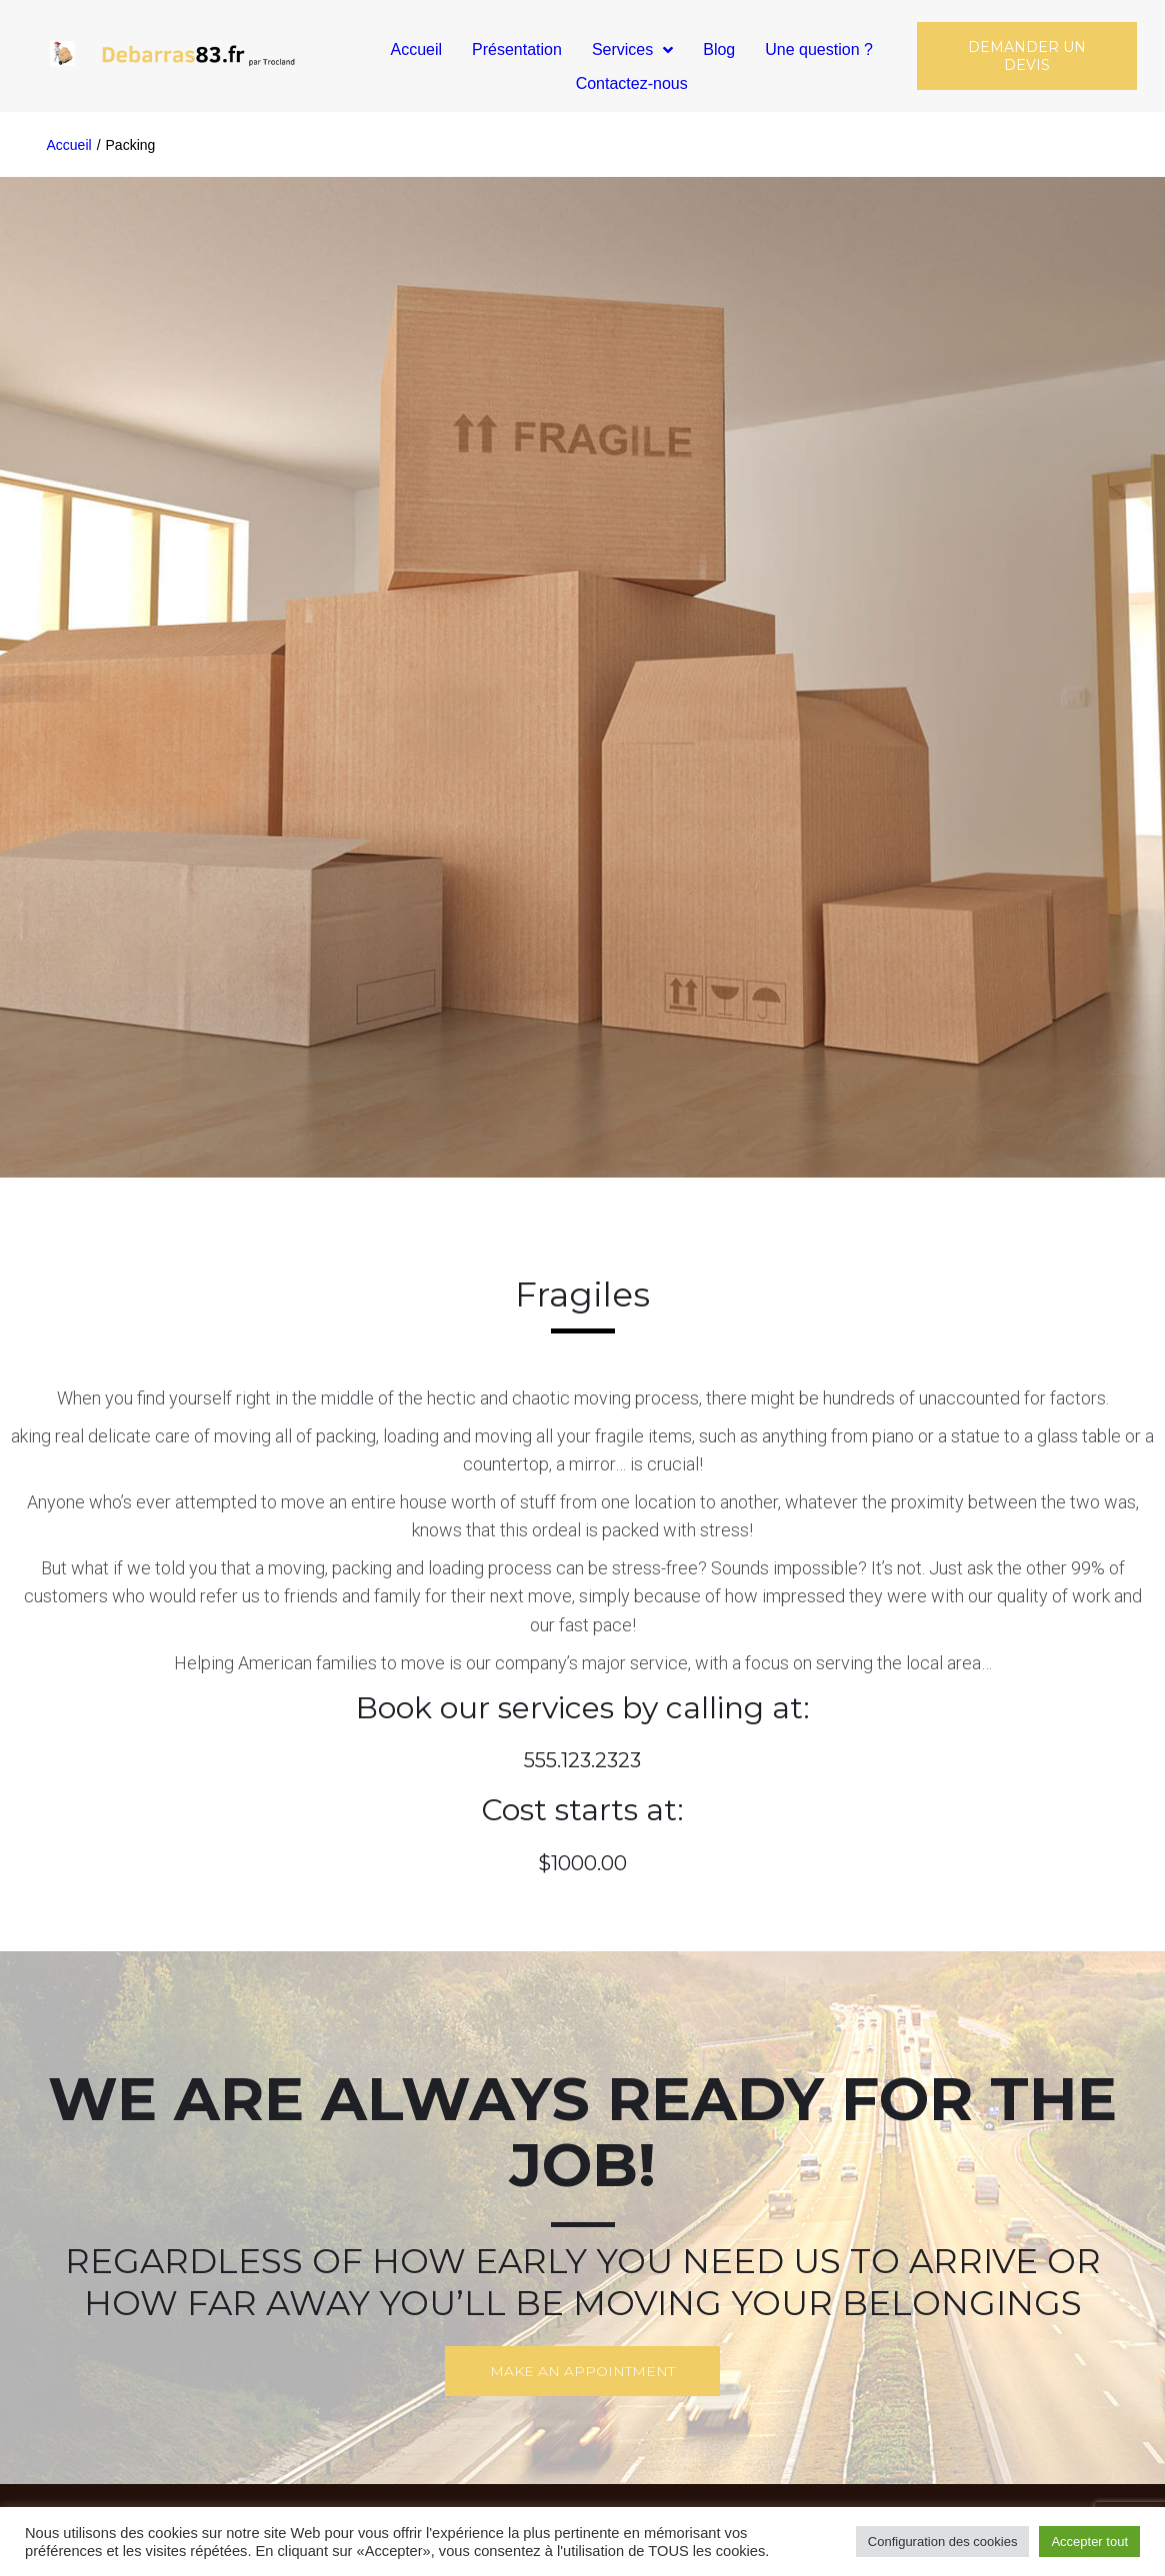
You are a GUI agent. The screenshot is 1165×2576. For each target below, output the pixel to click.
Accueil (69, 145)
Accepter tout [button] (1089, 2541)
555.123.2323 (582, 1760)
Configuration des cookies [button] (943, 2541)
